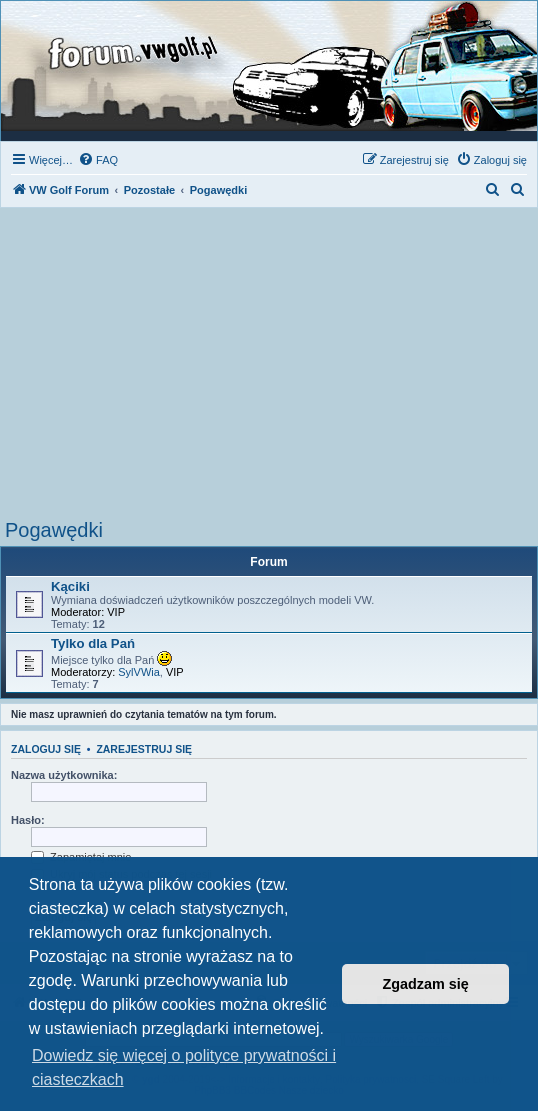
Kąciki (70, 586)
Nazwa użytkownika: (64, 775)
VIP (116, 612)
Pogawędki (54, 530)
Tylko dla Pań (93, 643)
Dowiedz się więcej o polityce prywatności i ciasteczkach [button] (184, 1067)
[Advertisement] (269, 369)
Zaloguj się (46, 749)
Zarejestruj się (144, 749)
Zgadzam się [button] (426, 984)
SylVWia (139, 672)
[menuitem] (98, 160)
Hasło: (28, 820)
